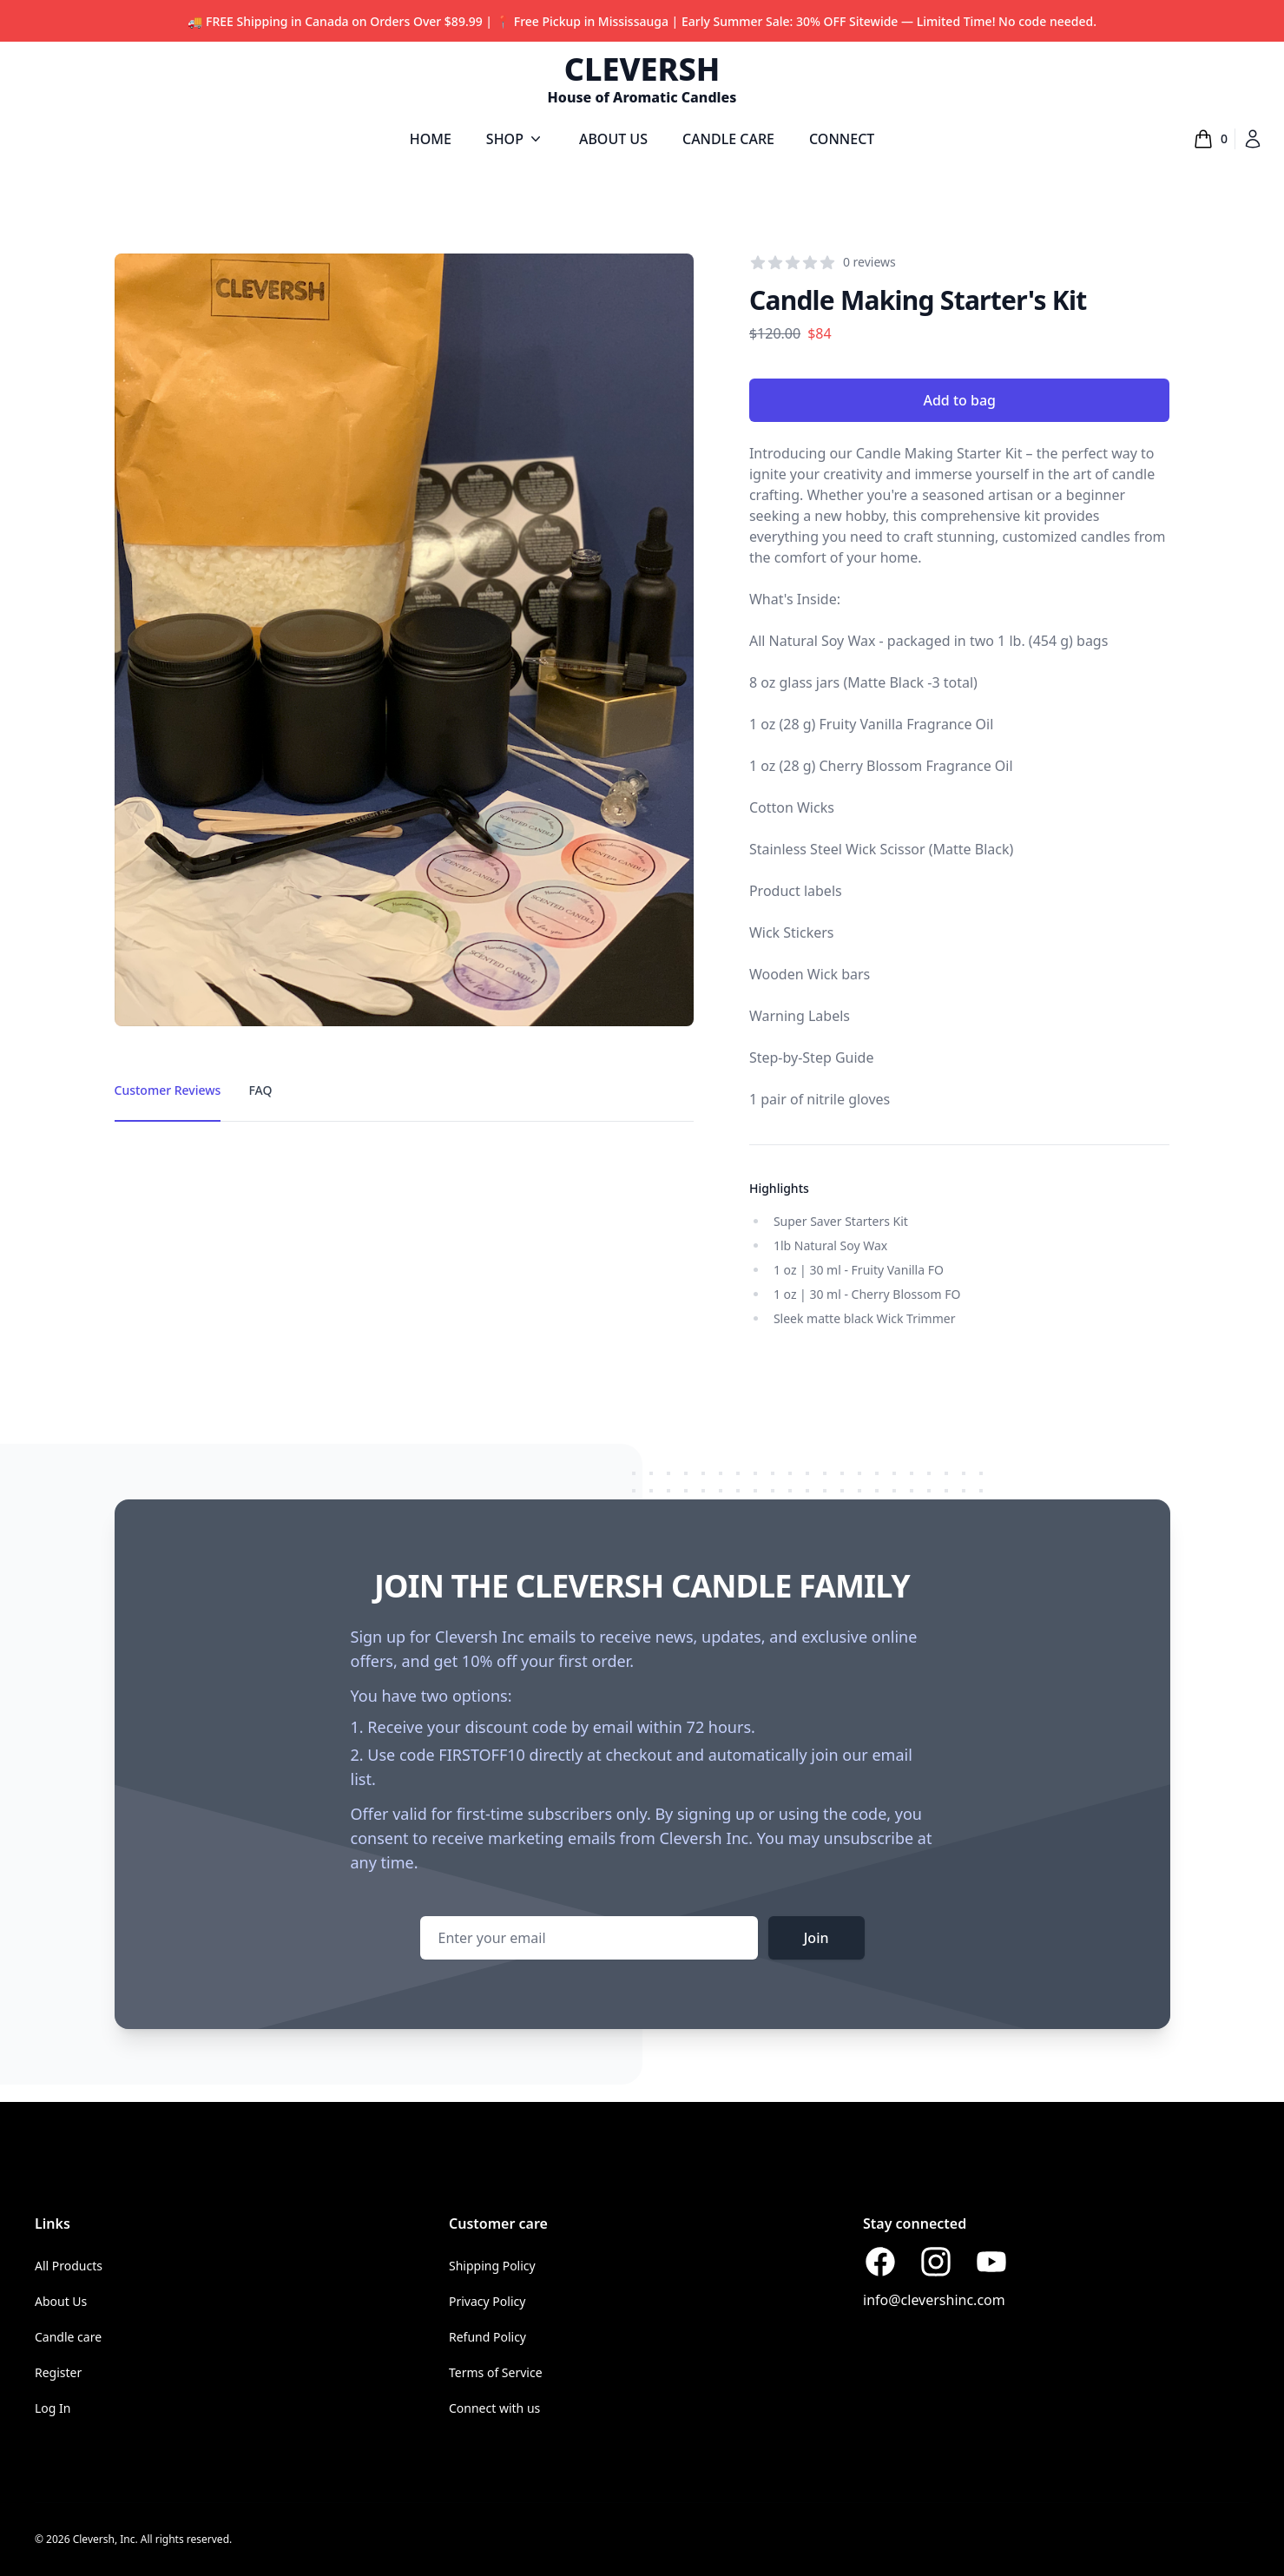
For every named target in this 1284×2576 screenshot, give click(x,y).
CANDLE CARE (728, 138)
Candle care (68, 2337)
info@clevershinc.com (934, 2299)
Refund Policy (487, 2337)
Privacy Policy (487, 2301)
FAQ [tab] (260, 1090)
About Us (61, 2301)
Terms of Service (496, 2372)
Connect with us (494, 2408)
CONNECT (841, 138)
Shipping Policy (492, 2265)
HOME (430, 138)
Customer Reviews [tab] (168, 1090)
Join (816, 1937)
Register (58, 2372)
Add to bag (959, 400)
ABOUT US (613, 138)
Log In (52, 2408)
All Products (68, 2265)
